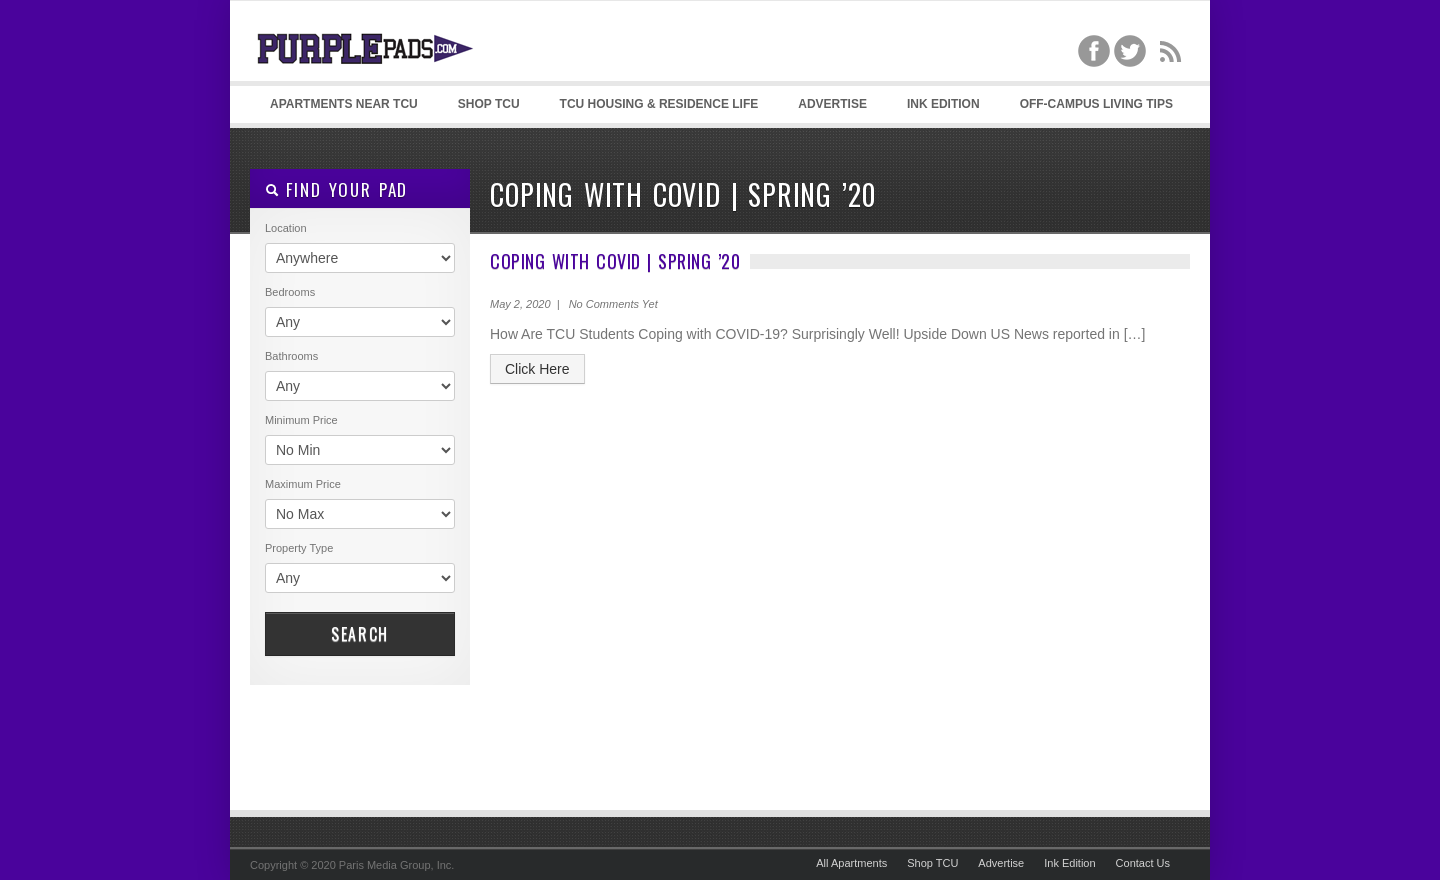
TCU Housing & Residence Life (659, 104)
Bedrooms (290, 292)
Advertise (832, 104)
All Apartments (851, 863)
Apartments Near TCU (344, 104)
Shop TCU (489, 104)
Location (286, 228)
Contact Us (1143, 863)
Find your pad (336, 189)
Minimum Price (301, 420)
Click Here (537, 369)
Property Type (299, 548)
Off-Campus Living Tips (1096, 104)
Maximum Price (303, 484)
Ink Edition (943, 104)
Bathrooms (291, 356)
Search (360, 634)
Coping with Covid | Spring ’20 (615, 261)
